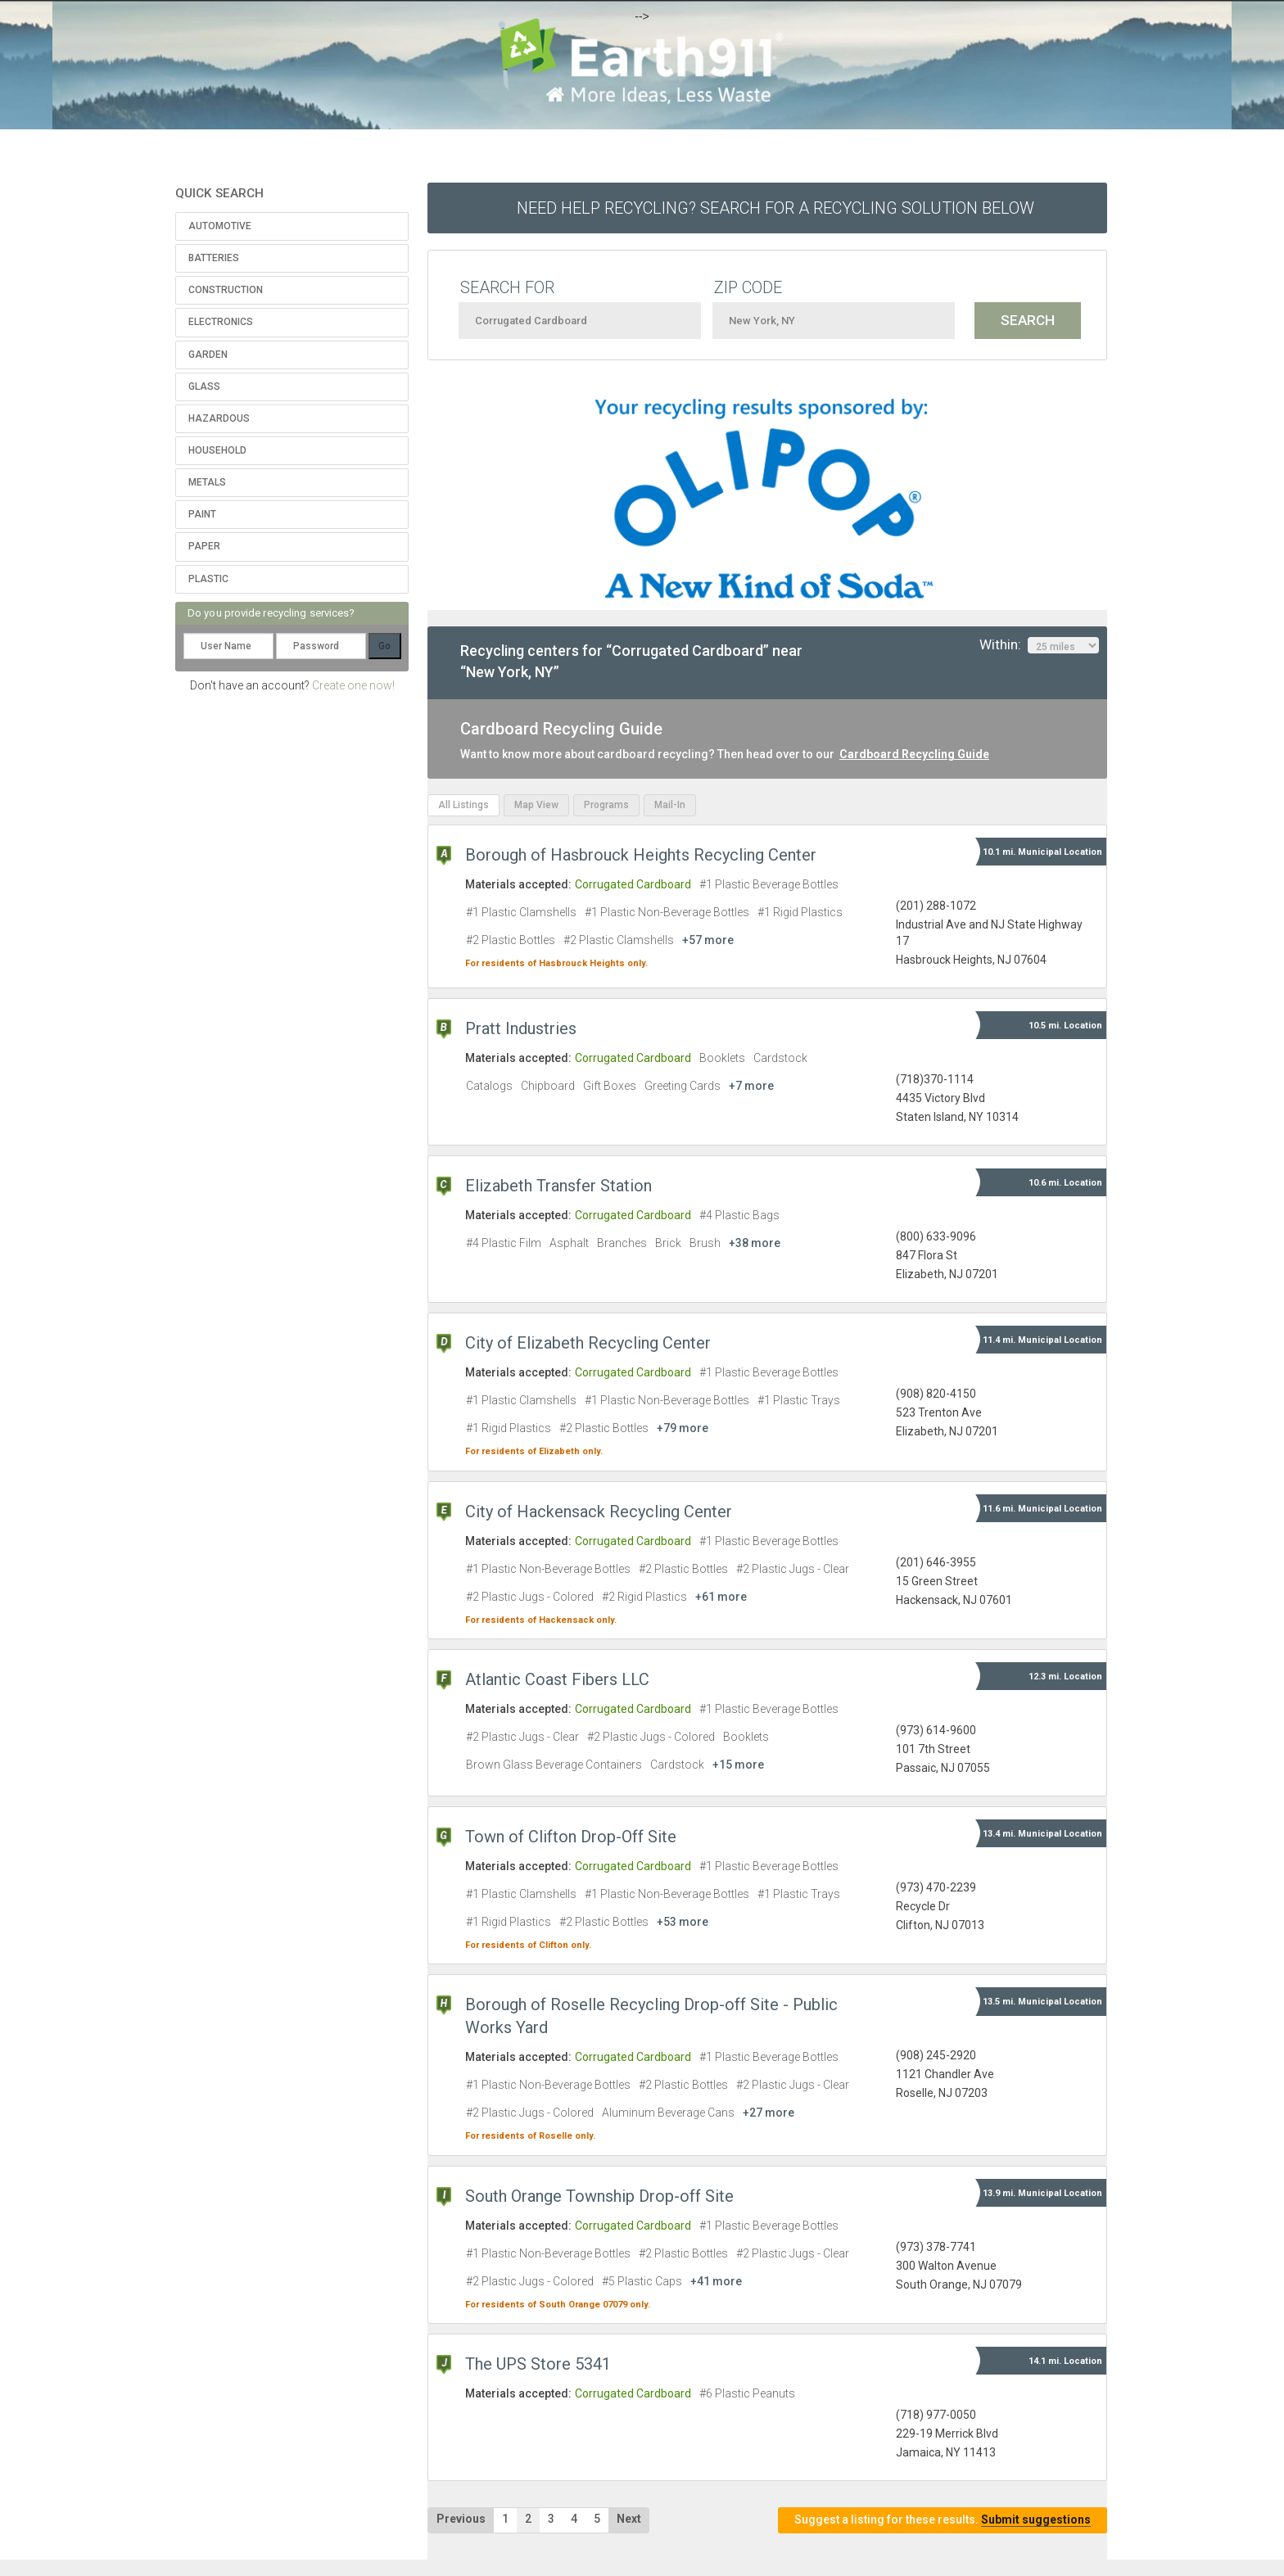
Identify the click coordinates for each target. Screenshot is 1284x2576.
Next (629, 2518)
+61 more (721, 1596)
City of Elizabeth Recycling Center (588, 1343)
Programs (606, 805)
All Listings (463, 805)
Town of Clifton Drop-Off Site (570, 1836)
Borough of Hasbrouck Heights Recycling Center (640, 855)
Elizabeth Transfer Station (558, 1185)
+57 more (708, 940)
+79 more (682, 1428)
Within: (1039, 645)
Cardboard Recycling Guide (914, 754)
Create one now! (353, 685)
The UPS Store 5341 (538, 2364)
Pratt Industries (520, 1028)
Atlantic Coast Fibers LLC (557, 1679)
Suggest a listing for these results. (942, 2520)
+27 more (768, 2112)
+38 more (754, 1243)
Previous (461, 2518)
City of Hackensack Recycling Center (598, 1511)
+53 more (682, 1921)
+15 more (738, 1764)
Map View (536, 805)
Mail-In (669, 805)
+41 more (716, 2281)
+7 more (751, 1085)
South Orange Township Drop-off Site (599, 2196)
